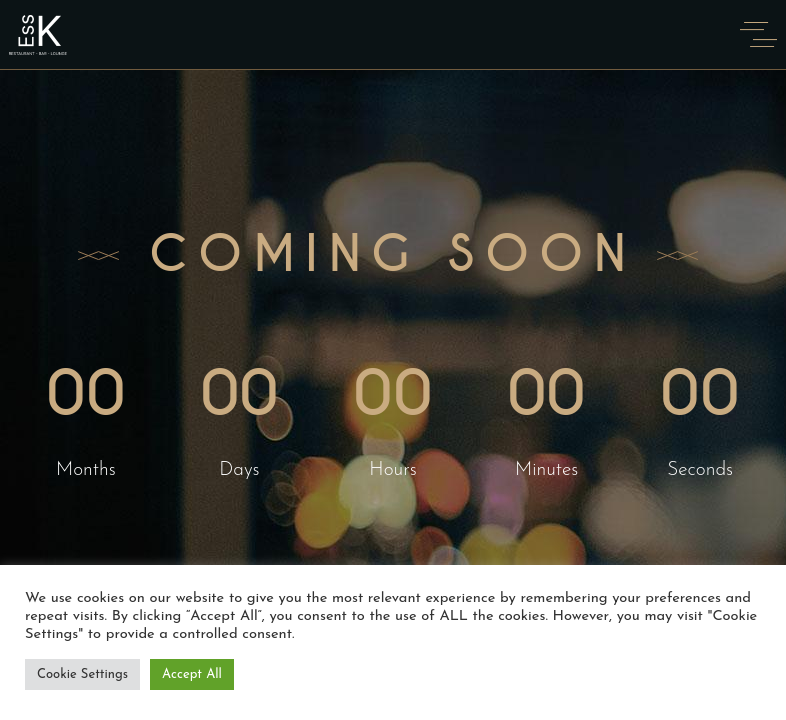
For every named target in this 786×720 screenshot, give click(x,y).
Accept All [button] (192, 674)
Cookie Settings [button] (82, 674)
